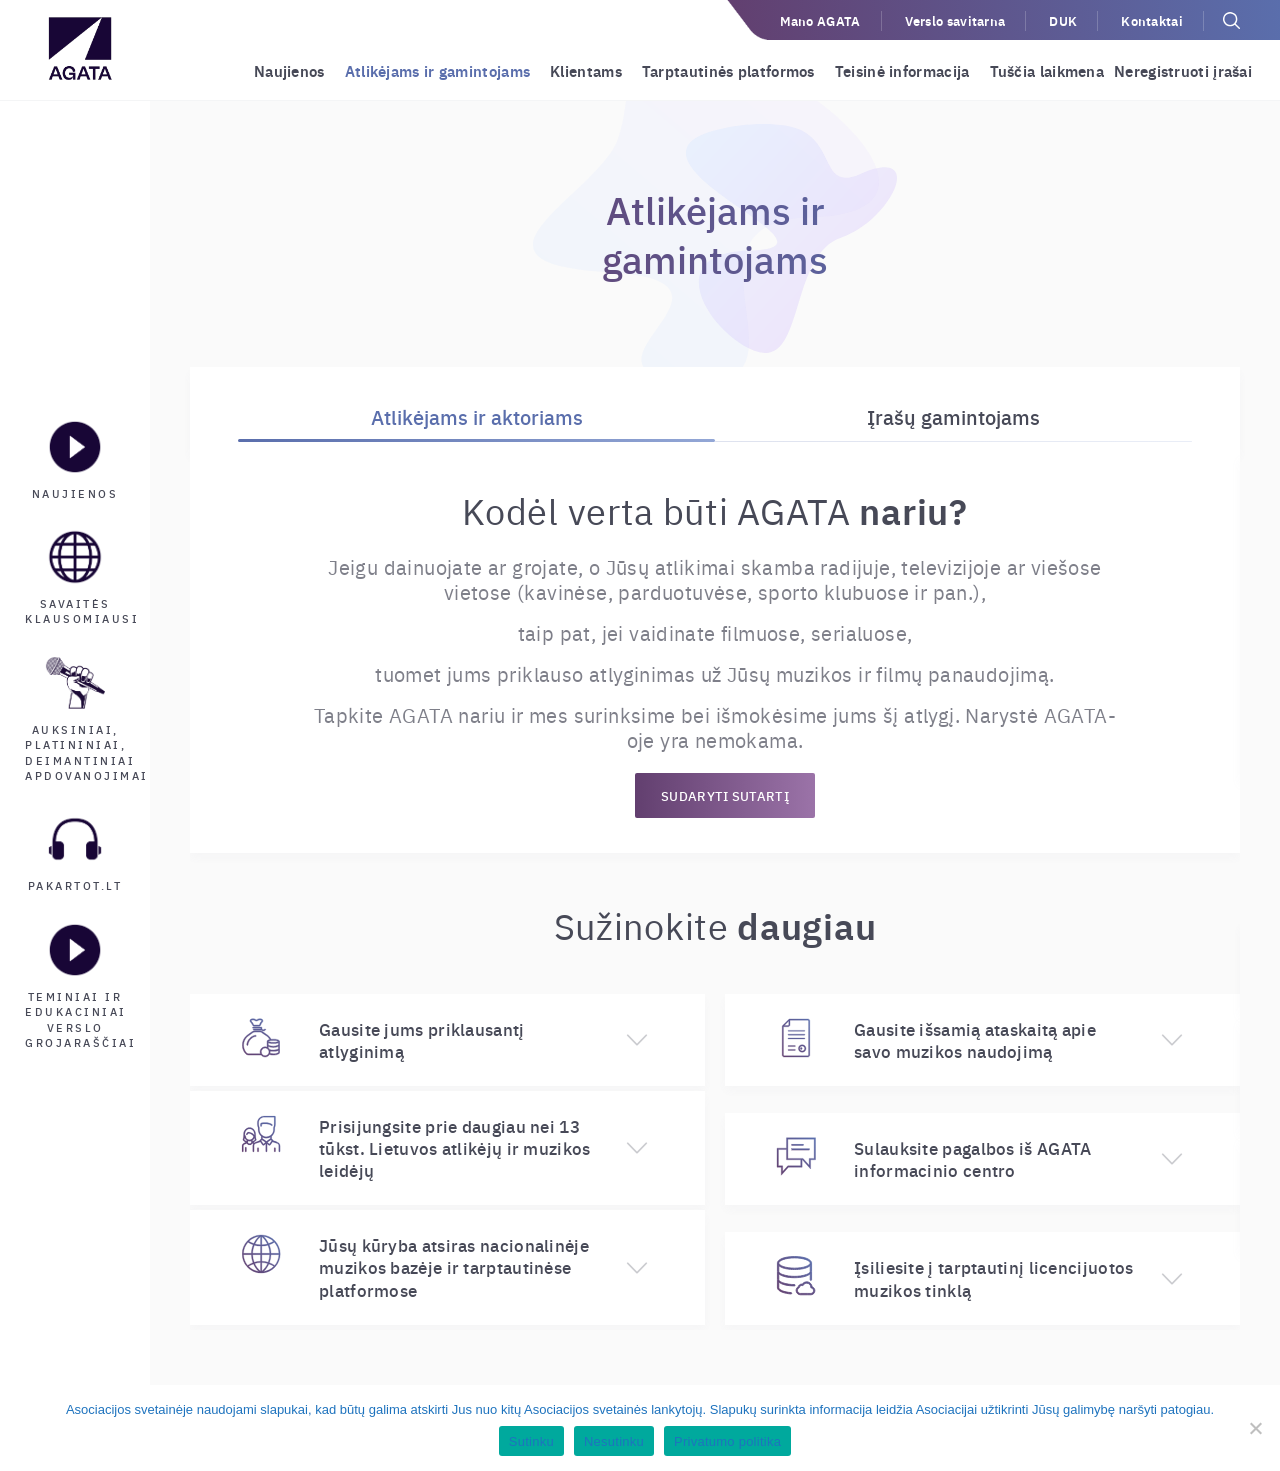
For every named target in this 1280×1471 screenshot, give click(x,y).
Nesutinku (614, 1441)
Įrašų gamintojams (953, 416)
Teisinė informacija (902, 70)
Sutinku (531, 1441)
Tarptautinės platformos (728, 70)
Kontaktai (1152, 20)
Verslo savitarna (955, 20)
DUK (1063, 20)
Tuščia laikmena (1047, 70)
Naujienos (289, 70)
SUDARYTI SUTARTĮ (725, 795)
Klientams (586, 70)
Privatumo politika (727, 1441)
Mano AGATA (820, 20)
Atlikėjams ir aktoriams (477, 416)
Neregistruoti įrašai (1183, 70)
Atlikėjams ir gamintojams (438, 70)
